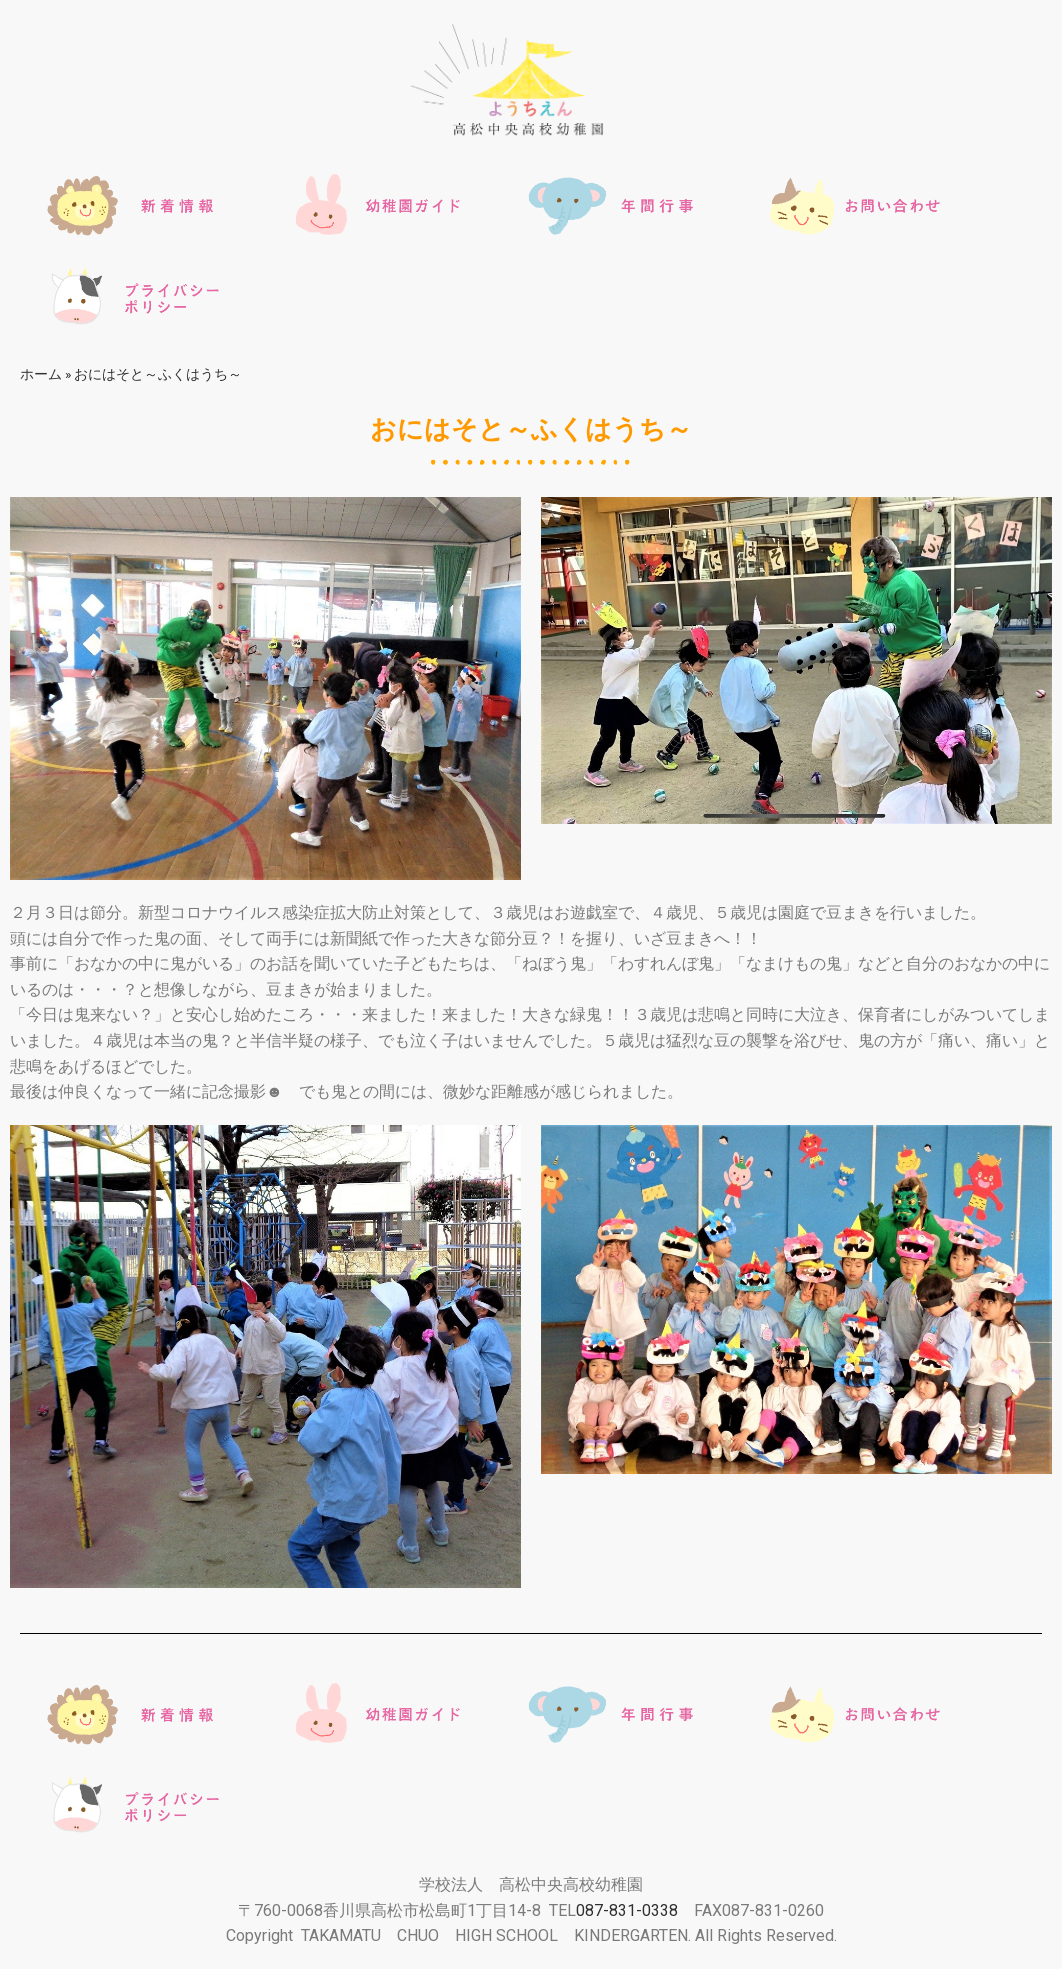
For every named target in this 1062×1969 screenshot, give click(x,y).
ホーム (41, 374)
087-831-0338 (627, 1910)
